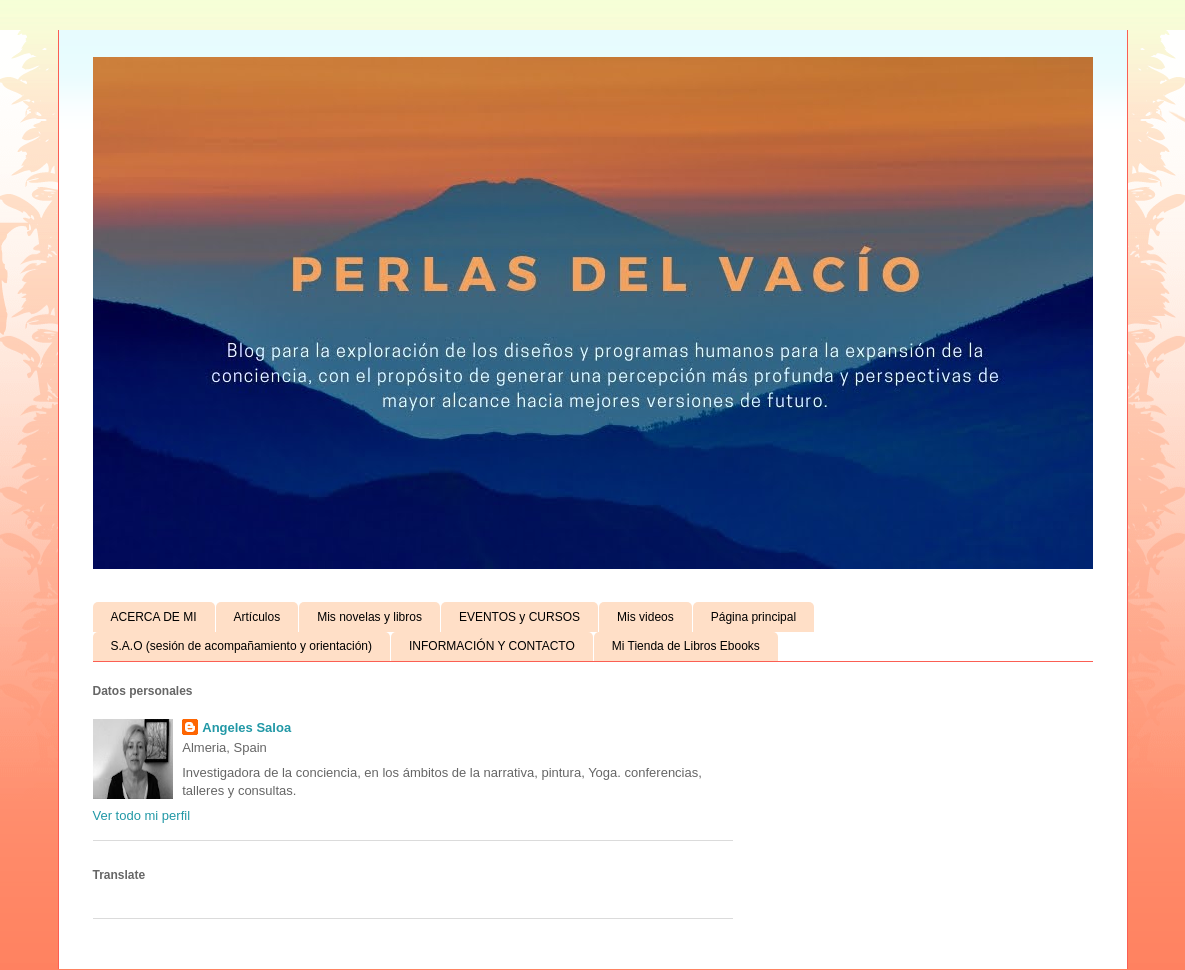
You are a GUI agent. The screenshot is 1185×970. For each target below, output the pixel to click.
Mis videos (645, 617)
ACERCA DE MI (154, 617)
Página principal (753, 617)
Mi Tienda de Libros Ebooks (686, 646)
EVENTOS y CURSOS (519, 617)
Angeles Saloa (246, 727)
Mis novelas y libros (369, 617)
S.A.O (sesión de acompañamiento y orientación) (241, 646)
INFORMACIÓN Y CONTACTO (492, 646)
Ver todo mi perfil (142, 815)
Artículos (257, 617)
